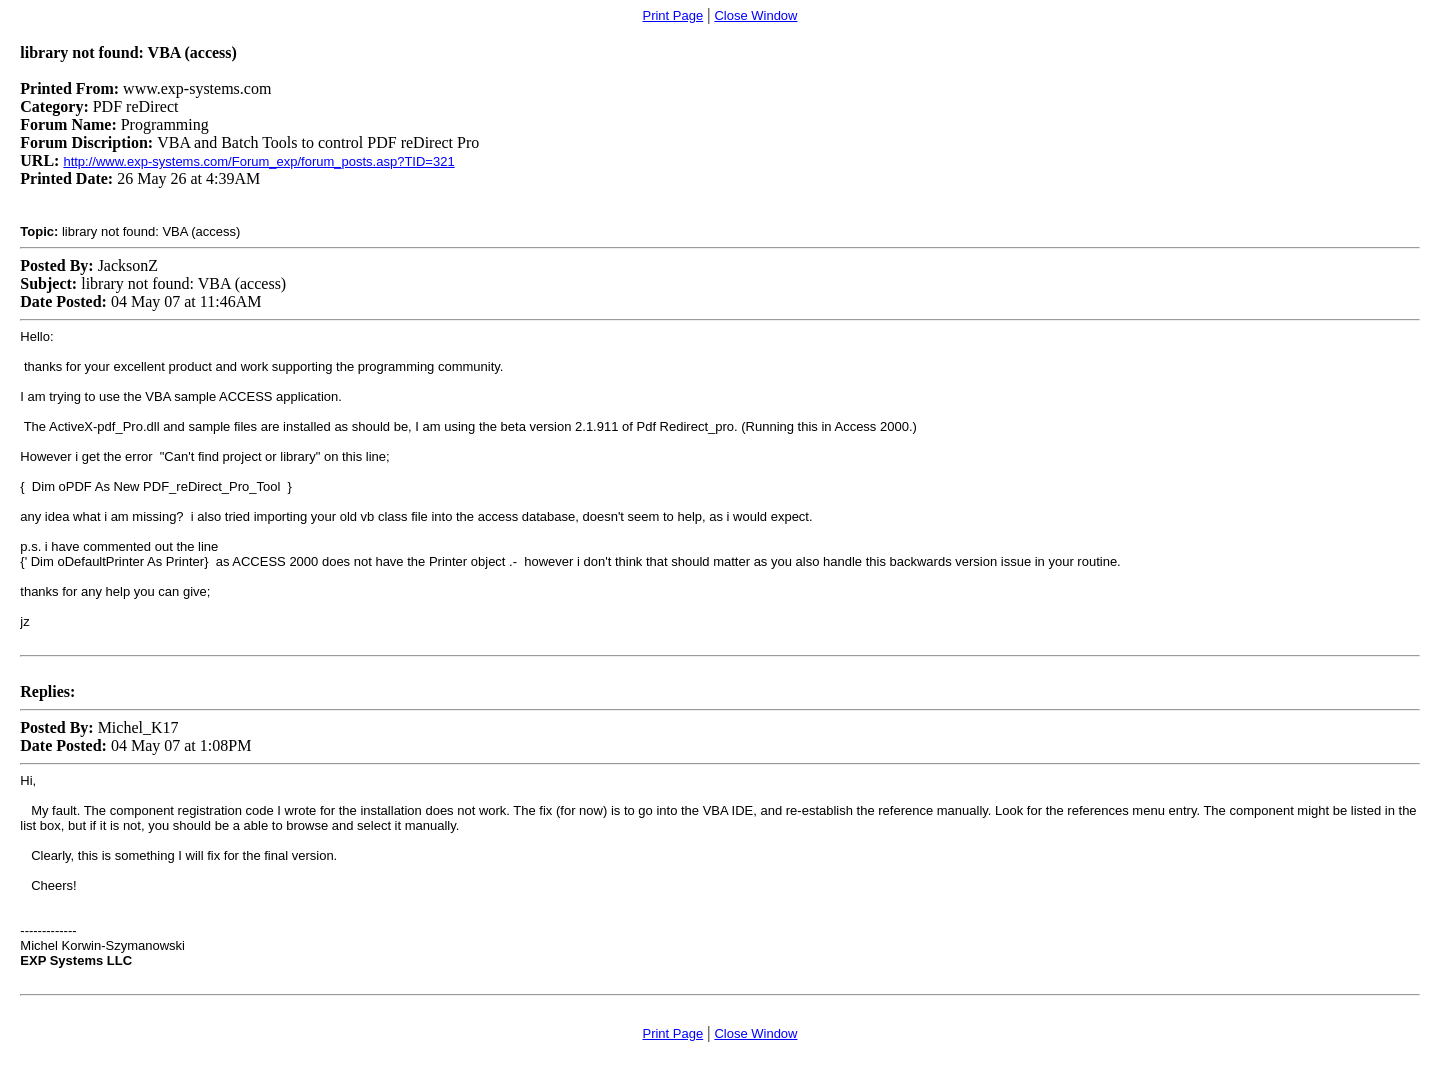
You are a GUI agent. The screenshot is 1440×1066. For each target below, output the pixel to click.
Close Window (755, 15)
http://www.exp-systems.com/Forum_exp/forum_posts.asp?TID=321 (258, 161)
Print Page (672, 15)
